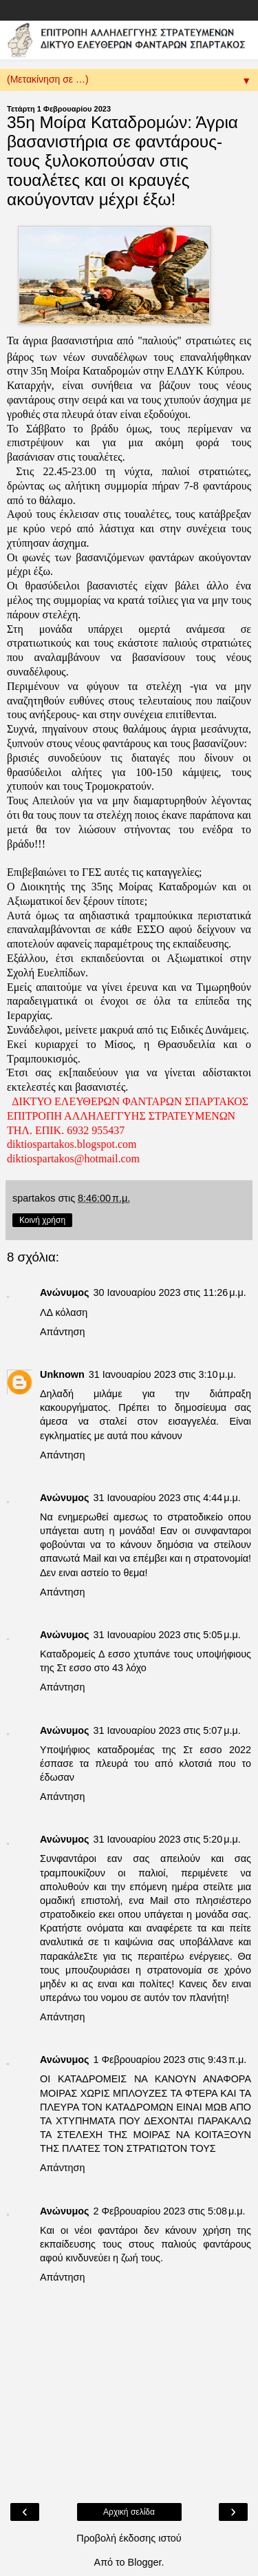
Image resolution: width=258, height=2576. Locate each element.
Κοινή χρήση (42, 1220)
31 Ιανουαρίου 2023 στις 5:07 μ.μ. (166, 1730)
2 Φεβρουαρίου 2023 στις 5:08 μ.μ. (169, 2211)
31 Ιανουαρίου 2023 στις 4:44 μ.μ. (166, 1497)
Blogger (145, 2562)
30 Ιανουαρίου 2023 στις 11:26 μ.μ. (169, 1292)
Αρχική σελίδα (129, 2512)
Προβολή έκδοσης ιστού (129, 2538)
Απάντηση (62, 1331)
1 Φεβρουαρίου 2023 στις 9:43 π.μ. (169, 2059)
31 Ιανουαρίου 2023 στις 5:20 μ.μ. (166, 1839)
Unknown (62, 1374)
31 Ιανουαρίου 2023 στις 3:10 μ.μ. (162, 1374)
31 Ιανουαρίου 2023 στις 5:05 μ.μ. (166, 1634)
